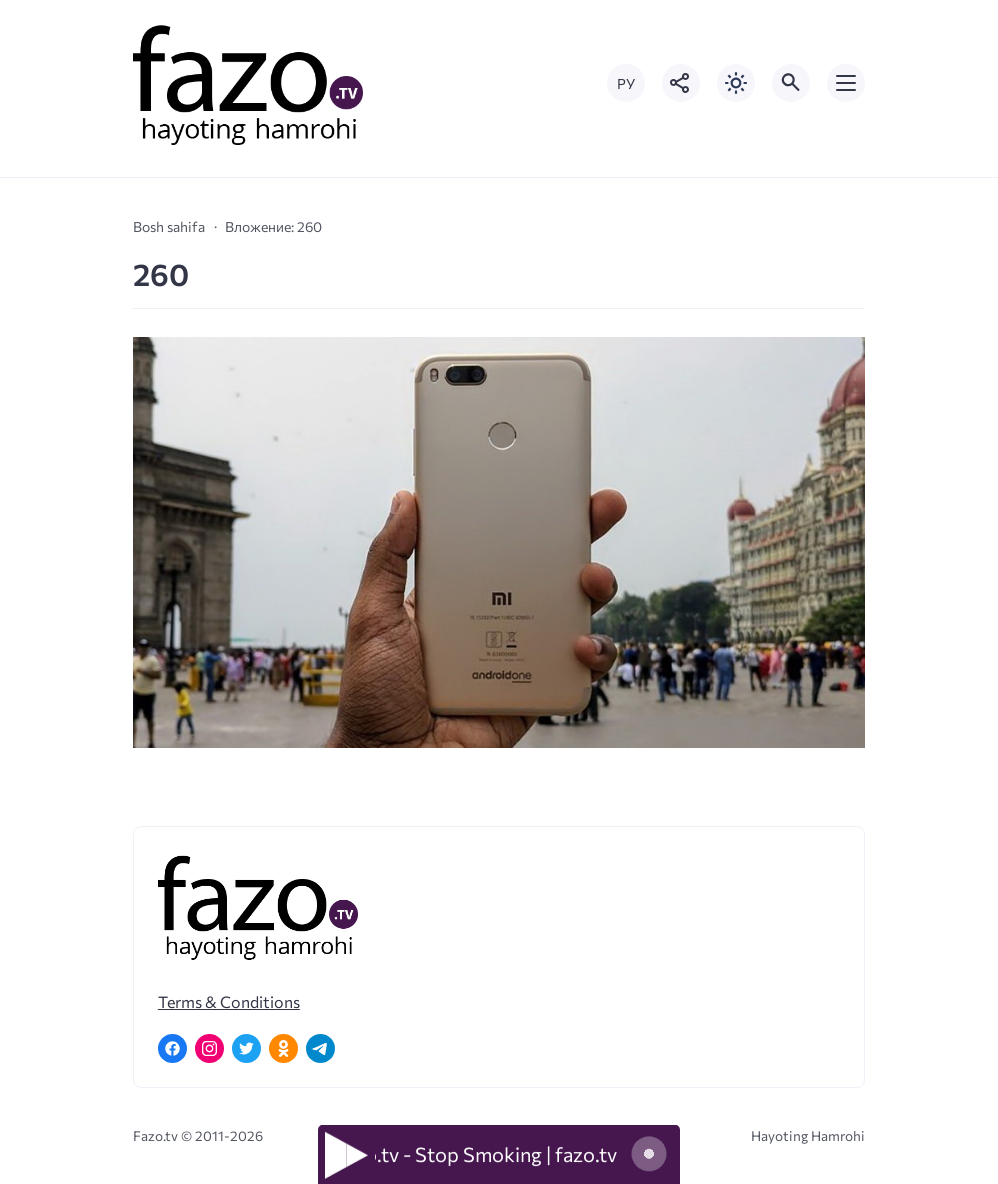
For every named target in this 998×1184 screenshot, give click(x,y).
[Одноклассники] (283, 1048)
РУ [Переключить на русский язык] (626, 83)
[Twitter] (246, 1048)
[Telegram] (320, 1048)
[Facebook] (172, 1048)
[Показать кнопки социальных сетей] (681, 83)
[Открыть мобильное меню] (846, 83)
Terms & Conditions (229, 1001)
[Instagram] (209, 1048)
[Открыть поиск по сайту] (791, 83)
